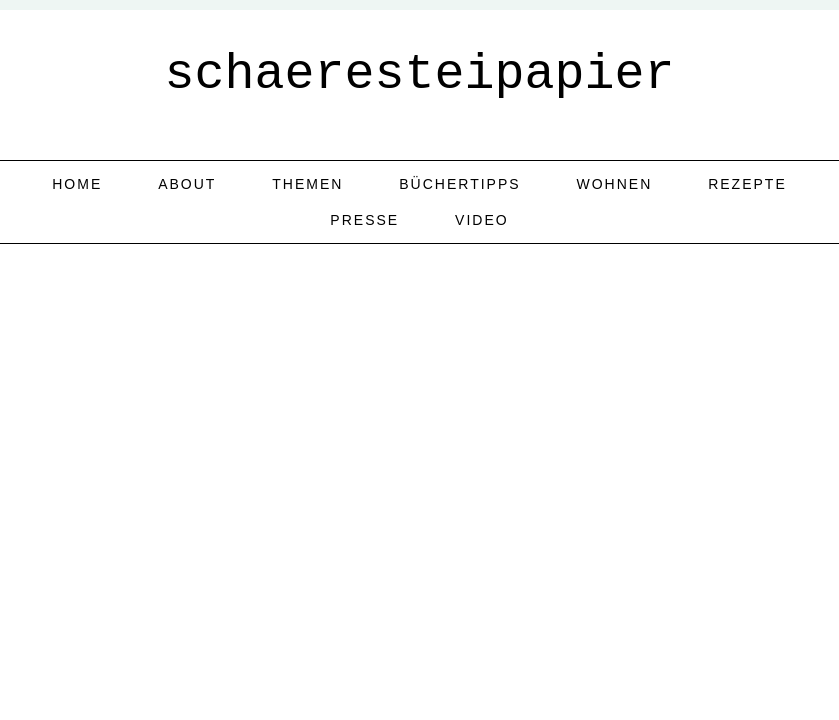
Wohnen (615, 184)
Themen (307, 184)
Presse (364, 220)
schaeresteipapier (419, 74)
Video (482, 220)
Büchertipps (459, 184)
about (187, 184)
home (77, 184)
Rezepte (747, 184)
